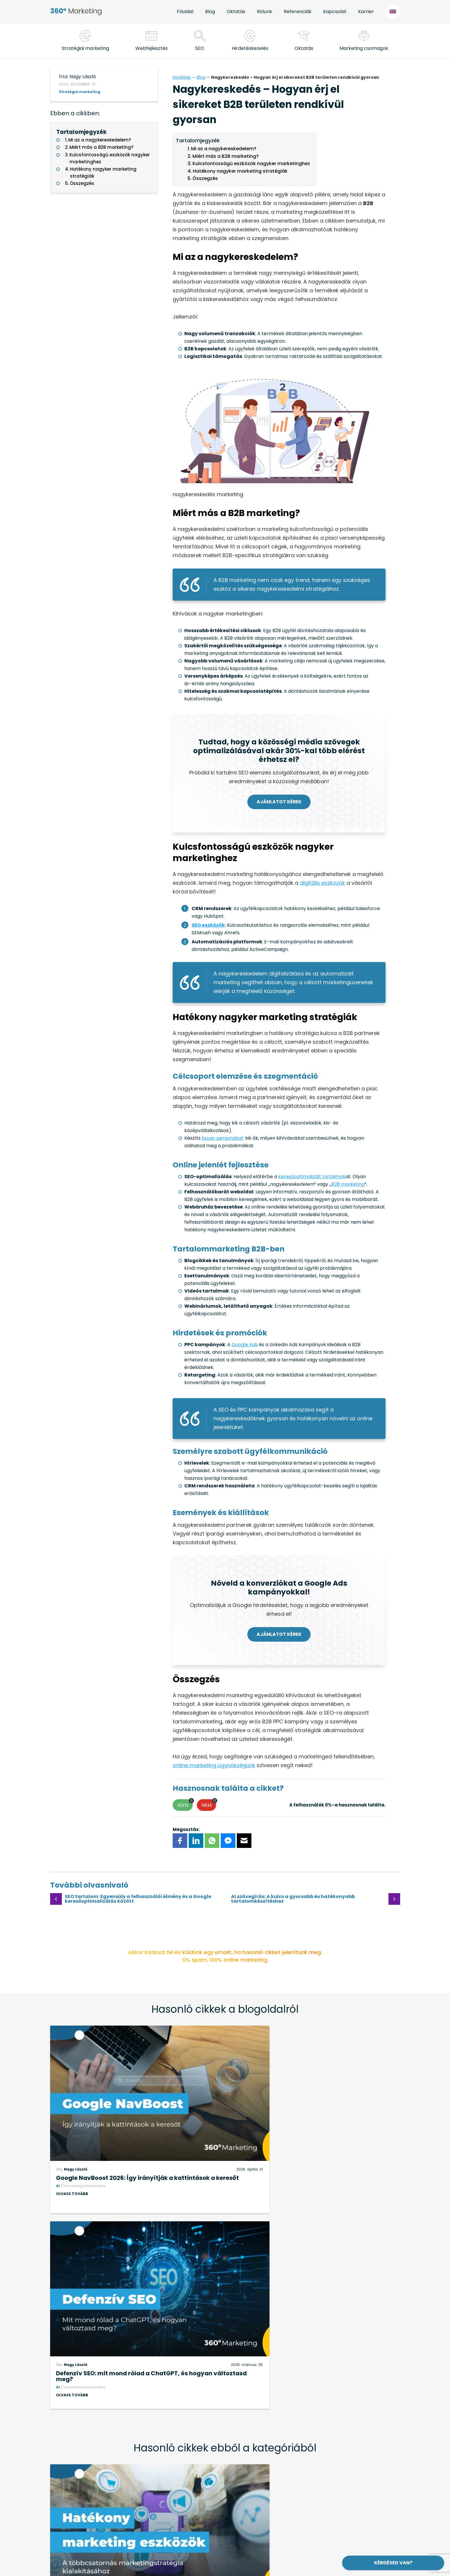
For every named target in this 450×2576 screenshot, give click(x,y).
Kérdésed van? (393, 2562)
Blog (210, 12)
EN (393, 11)
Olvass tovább (72, 2169)
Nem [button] (209, 1804)
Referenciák (297, 12)
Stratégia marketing (79, 91)
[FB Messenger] (228, 1840)
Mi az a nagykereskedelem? (99, 140)
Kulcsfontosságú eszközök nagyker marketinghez (109, 158)
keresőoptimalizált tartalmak (312, 1176)
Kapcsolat (334, 12)
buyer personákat (222, 1138)
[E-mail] (244, 1840)
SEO (199, 48)
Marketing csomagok (363, 48)
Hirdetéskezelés (250, 48)
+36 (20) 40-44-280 (108, 2478)
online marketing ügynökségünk (214, 1765)
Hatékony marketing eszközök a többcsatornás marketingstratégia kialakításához (128, 2364)
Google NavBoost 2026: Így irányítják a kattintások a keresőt (135, 2150)
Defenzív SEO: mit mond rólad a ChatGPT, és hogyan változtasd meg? (313, 2150)
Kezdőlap (182, 77)
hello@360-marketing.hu (97, 2491)
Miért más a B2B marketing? (101, 147)
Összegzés (82, 183)
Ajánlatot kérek (279, 801)
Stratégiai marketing (85, 48)
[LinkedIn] (196, 1840)
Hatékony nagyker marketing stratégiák (103, 172)
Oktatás (236, 12)
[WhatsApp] (212, 1840)
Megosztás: (186, 1829)
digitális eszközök (322, 882)
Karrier (366, 12)
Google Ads (245, 1344)
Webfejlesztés (151, 48)
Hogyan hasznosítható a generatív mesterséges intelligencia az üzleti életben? (308, 2364)
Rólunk (264, 12)
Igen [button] (185, 1804)
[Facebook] (180, 1840)
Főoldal (185, 12)
